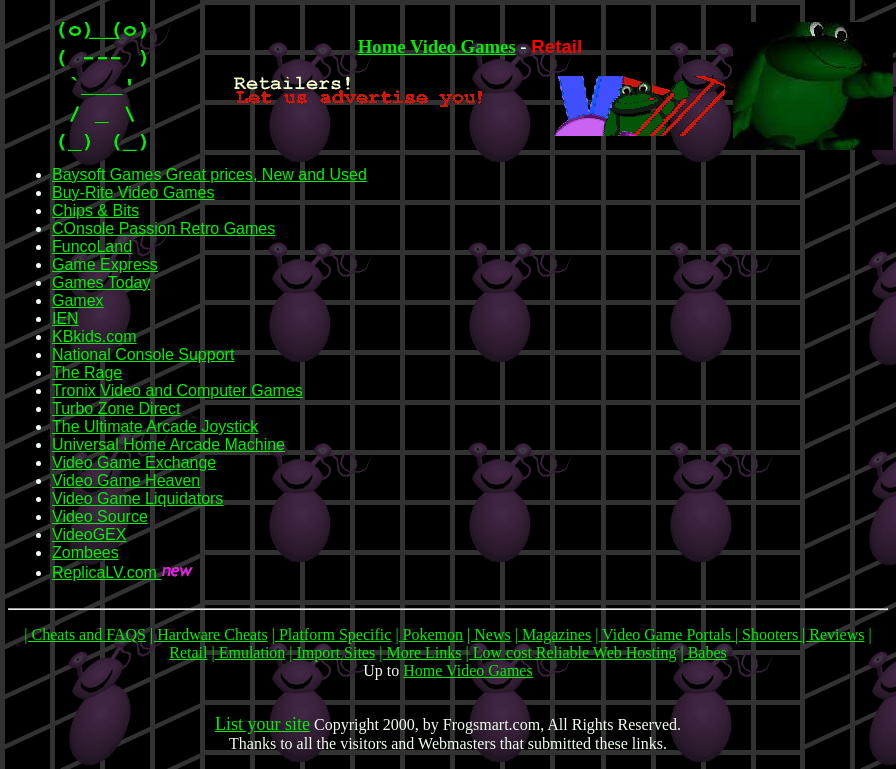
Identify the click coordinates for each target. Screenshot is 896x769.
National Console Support (143, 354)
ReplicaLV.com (106, 572)
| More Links (420, 652)
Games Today (101, 282)
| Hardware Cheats (209, 634)
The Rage (87, 372)
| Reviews (833, 634)
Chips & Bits (95, 210)
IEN (65, 318)
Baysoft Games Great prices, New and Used (209, 174)
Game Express (105, 264)
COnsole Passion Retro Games (163, 228)
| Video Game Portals (665, 634)
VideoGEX (89, 534)
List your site (262, 724)
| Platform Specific (332, 634)
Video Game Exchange (134, 462)
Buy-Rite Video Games (133, 192)
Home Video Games (437, 46)
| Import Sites (332, 652)
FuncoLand (92, 246)
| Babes (703, 652)
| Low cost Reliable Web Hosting (571, 652)
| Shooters (768, 634)
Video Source (100, 516)
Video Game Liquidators (137, 498)
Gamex (78, 300)
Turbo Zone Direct (116, 408)
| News (489, 634)
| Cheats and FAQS (85, 634)
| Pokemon (429, 634)
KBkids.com (94, 336)
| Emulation (248, 652)
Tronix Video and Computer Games (177, 390)
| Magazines (553, 634)
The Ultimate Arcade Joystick (155, 426)
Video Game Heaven (126, 480)
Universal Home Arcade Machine (168, 444)
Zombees (85, 552)
